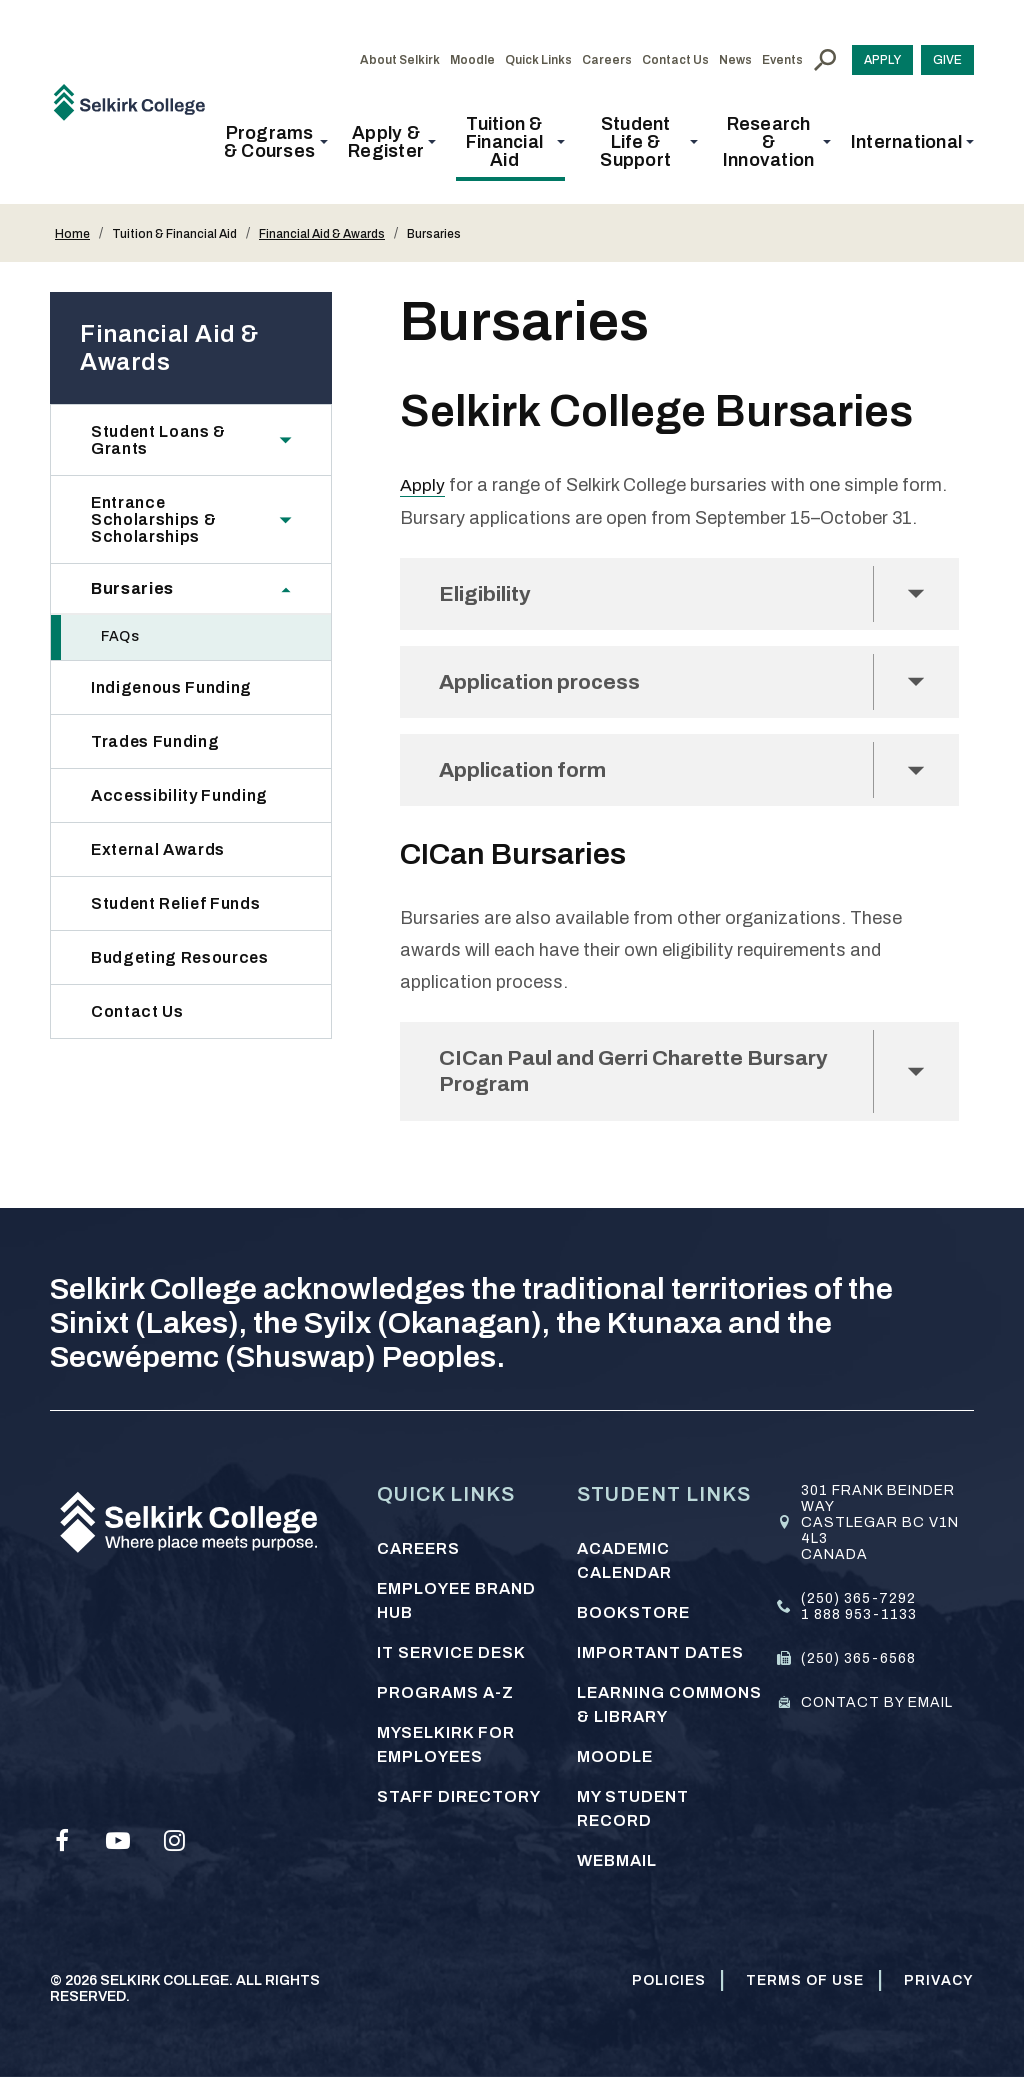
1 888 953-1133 (859, 1614)
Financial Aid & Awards (322, 234)
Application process (547, 683)
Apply (422, 485)
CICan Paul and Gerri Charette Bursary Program (645, 1077)
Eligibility (490, 593)
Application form (528, 773)
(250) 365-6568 (858, 1658)
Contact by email (877, 1702)
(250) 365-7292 (858, 1598)
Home (72, 234)
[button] (275, 142)
